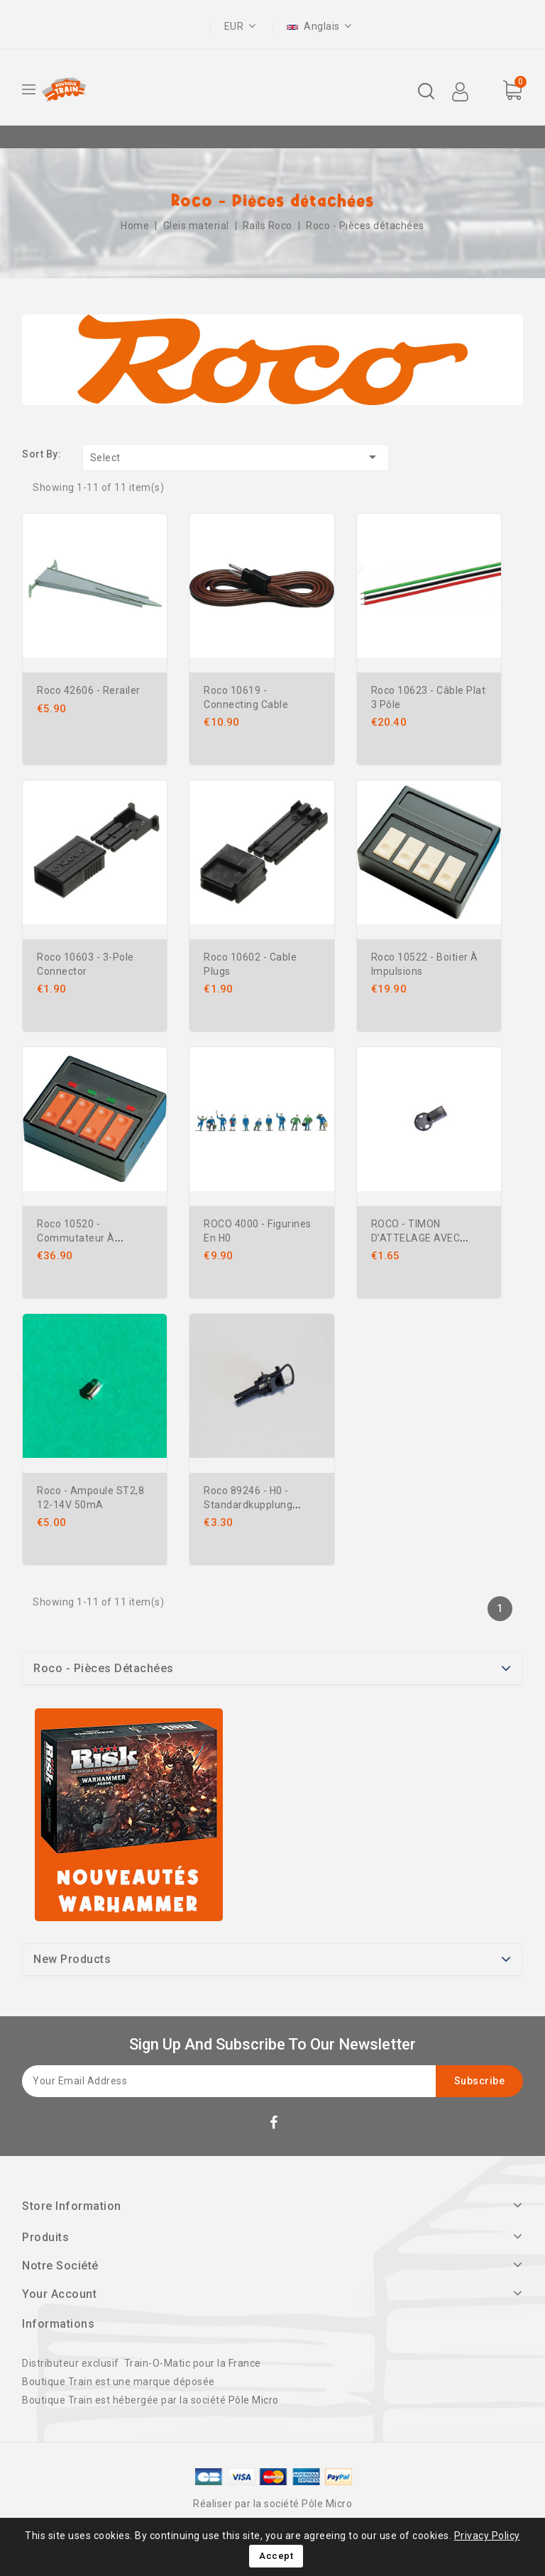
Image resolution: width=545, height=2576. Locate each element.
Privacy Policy (487, 2535)
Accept (276, 2555)
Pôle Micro (254, 2400)
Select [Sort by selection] (235, 456)
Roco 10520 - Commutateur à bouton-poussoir (77, 1238)
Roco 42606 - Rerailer (89, 690)
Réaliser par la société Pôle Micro (272, 2503)
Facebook (275, 2125)
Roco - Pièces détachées (103, 1668)
